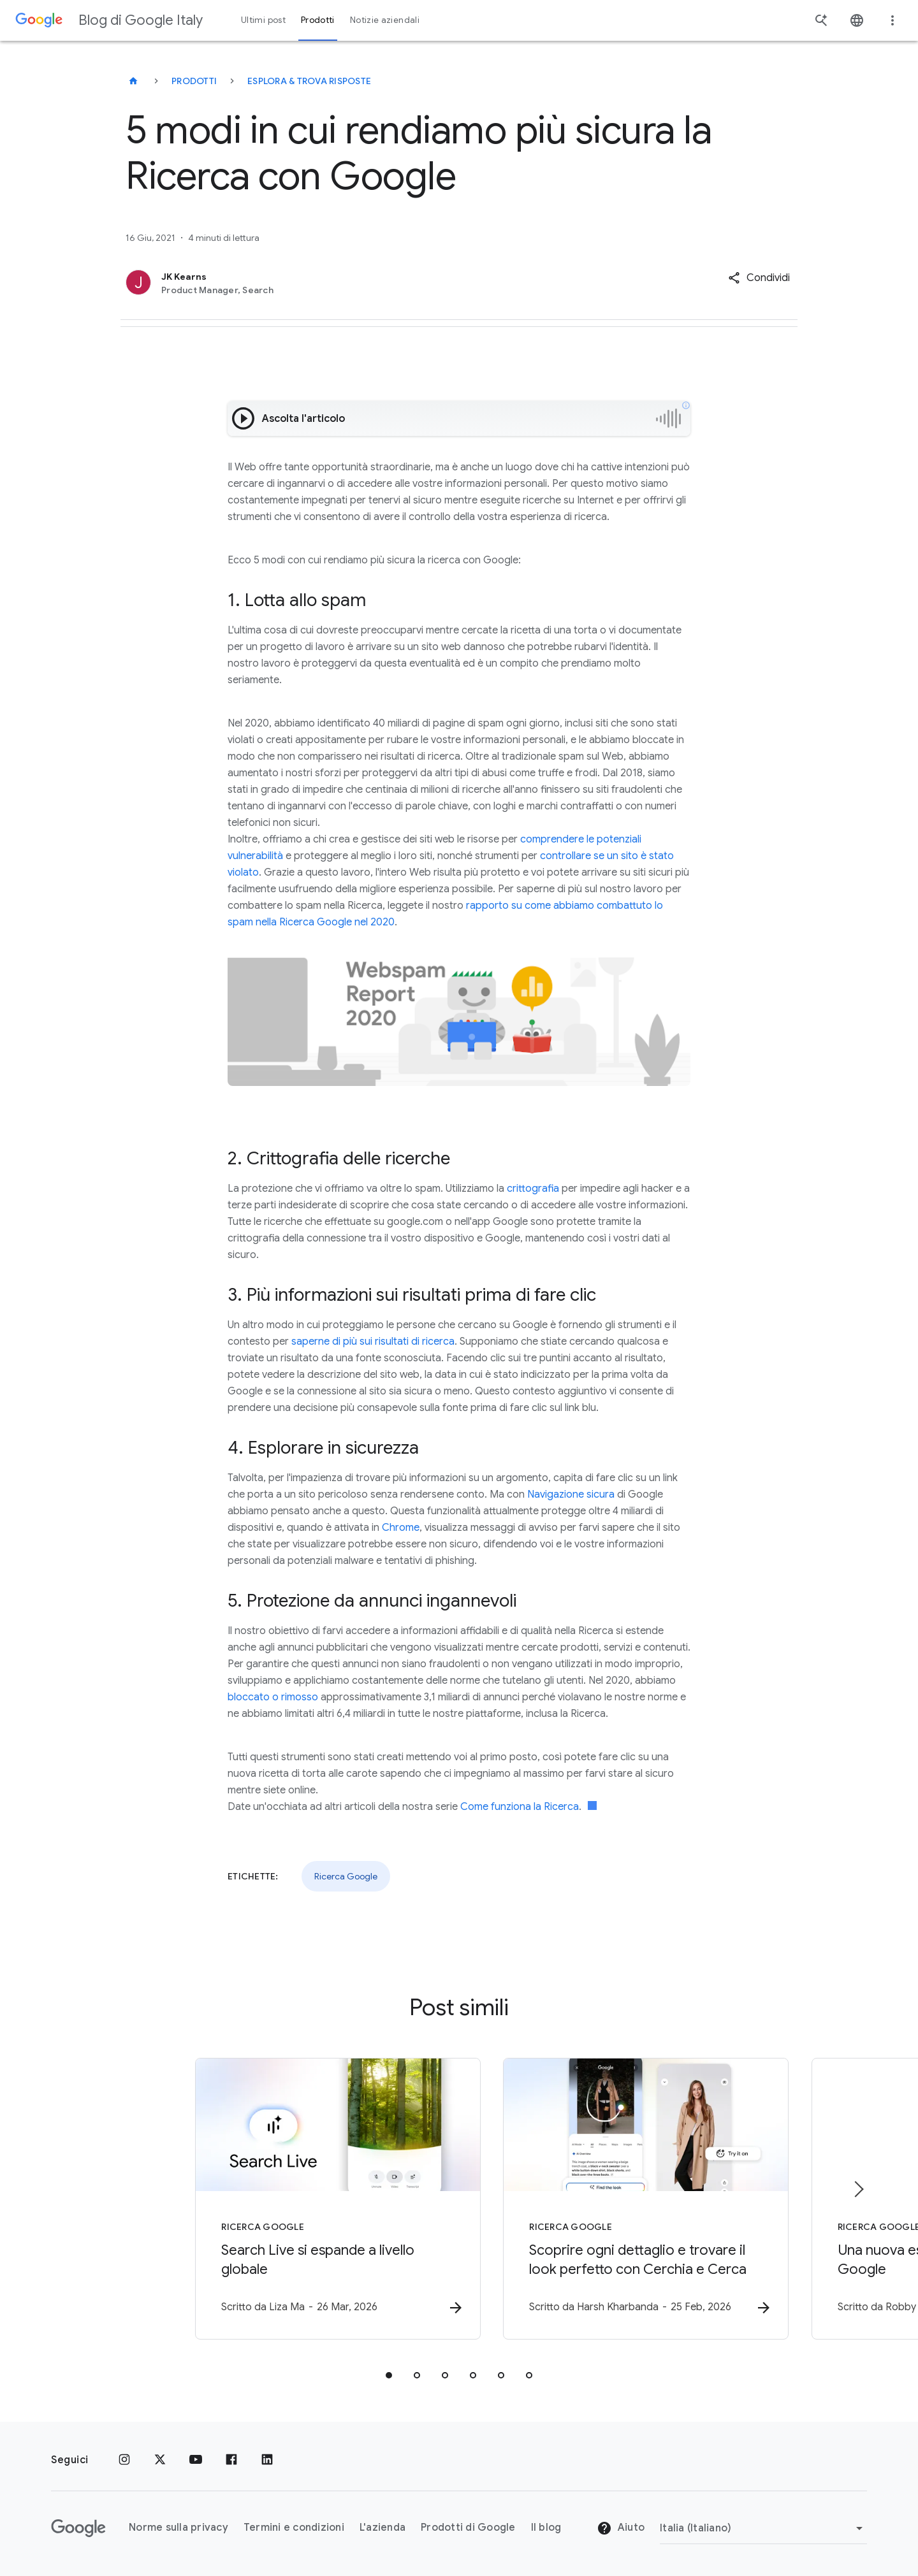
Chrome (400, 1527)
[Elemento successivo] (858, 2189)
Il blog (546, 2527)
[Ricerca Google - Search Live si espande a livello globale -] (292, 2199)
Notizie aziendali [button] (384, 20)
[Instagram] (124, 2460)
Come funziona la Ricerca (519, 1806)
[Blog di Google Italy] (133, 81)
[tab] (389, 2376)
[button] (758, 278)
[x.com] (160, 2460)
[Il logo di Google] (78, 2528)
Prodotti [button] (318, 20)
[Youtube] (195, 2460)
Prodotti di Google (468, 2527)
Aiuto (621, 2528)
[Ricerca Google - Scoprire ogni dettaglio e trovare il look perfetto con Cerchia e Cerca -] (626, 2199)
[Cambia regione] (763, 2528)
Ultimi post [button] (263, 20)
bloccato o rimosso (273, 1697)
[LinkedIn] (267, 2460)
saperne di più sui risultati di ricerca (373, 1341)
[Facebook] (231, 2460)
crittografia (533, 1188)
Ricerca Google (345, 1876)
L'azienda (382, 2527)
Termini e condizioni (294, 2527)
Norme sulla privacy (178, 2527)
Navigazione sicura (571, 1494)
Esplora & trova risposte (309, 81)
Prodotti (194, 81)
